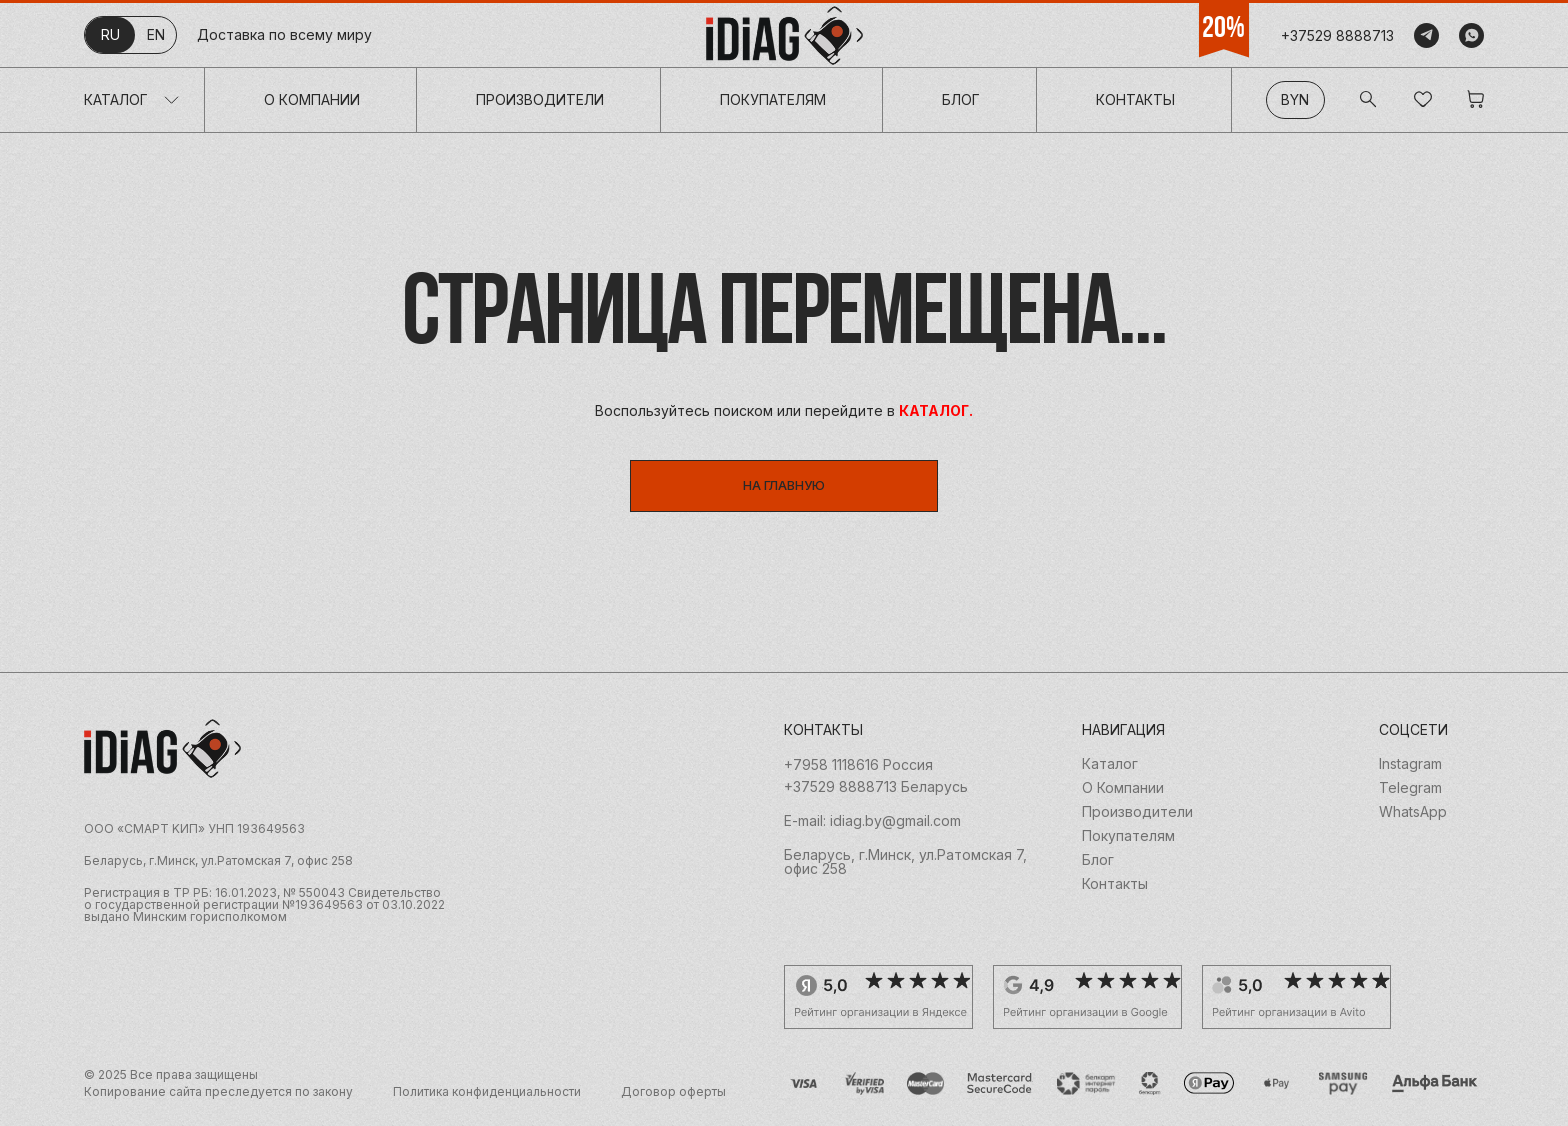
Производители (540, 99)
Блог (961, 99)
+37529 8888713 (1337, 35)
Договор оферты (673, 1100)
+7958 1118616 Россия (858, 773)
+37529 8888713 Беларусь (876, 795)
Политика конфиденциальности (487, 1100)
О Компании (312, 99)
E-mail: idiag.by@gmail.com (872, 829)
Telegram (1410, 796)
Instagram (1410, 772)
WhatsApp (1413, 820)
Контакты (1135, 99)
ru (110, 34)
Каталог (116, 99)
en (156, 34)
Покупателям (773, 99)
